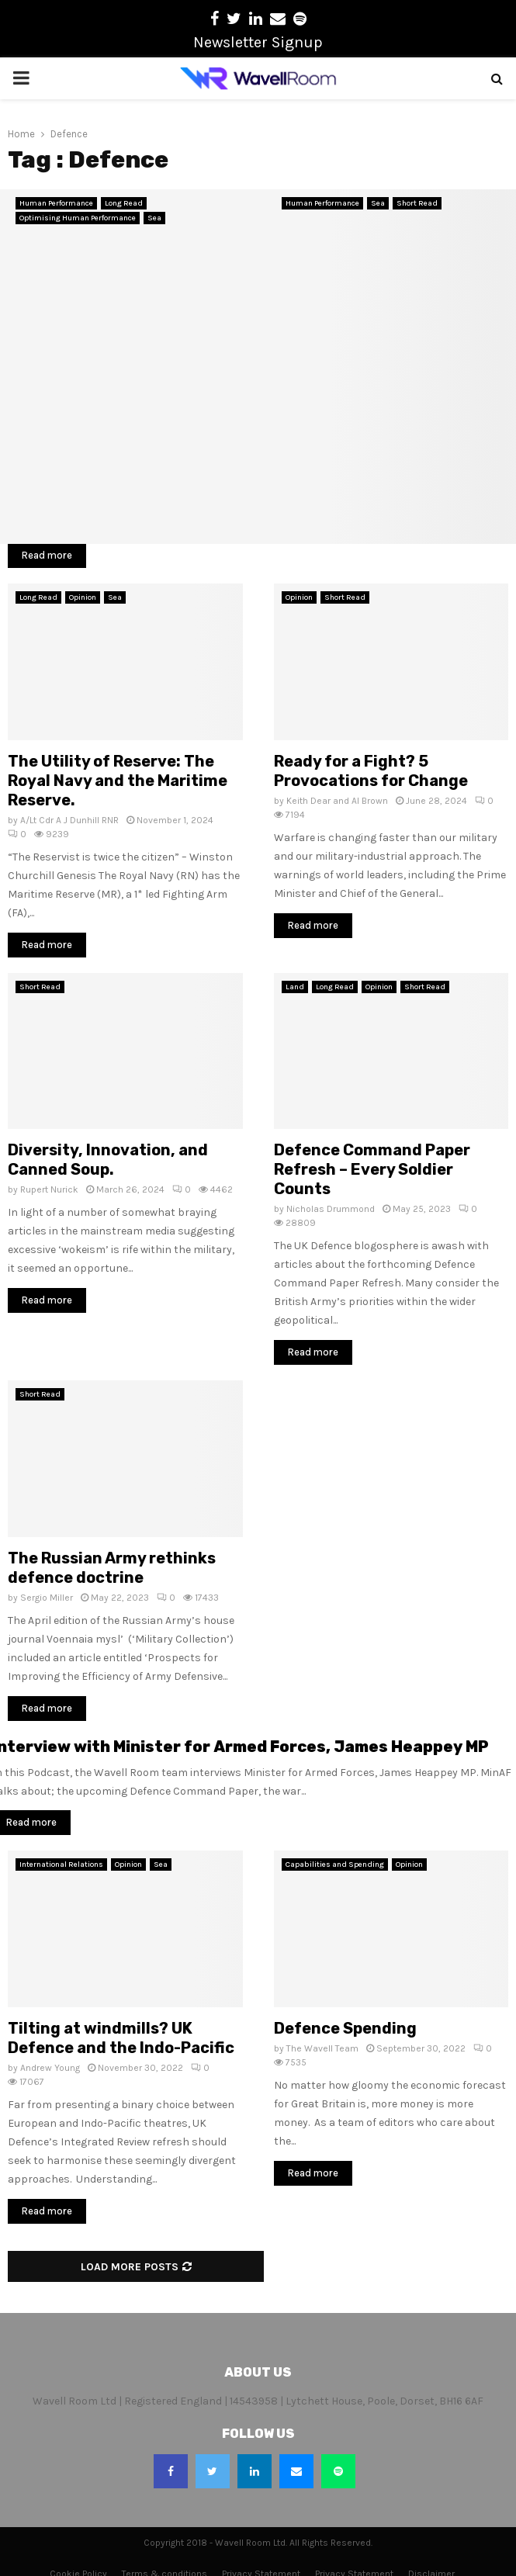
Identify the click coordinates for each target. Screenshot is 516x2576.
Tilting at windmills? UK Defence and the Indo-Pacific (121, 2038)
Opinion (82, 597)
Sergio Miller (46, 1597)
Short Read (417, 203)
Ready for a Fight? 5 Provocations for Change (371, 771)
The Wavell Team (322, 2048)
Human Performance (56, 203)
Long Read (124, 203)
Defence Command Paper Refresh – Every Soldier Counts (372, 1169)
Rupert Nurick (49, 1189)
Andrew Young (50, 2067)
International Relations (61, 1864)
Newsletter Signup (258, 42)
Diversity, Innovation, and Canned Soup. (108, 1160)
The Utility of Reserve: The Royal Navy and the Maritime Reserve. (117, 780)
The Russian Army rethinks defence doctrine (112, 1568)
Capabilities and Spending (335, 1864)
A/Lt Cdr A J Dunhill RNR (69, 820)
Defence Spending (345, 2028)
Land (295, 987)
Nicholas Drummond (330, 1208)
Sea (154, 218)
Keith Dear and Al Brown (337, 800)
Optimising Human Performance (77, 218)
